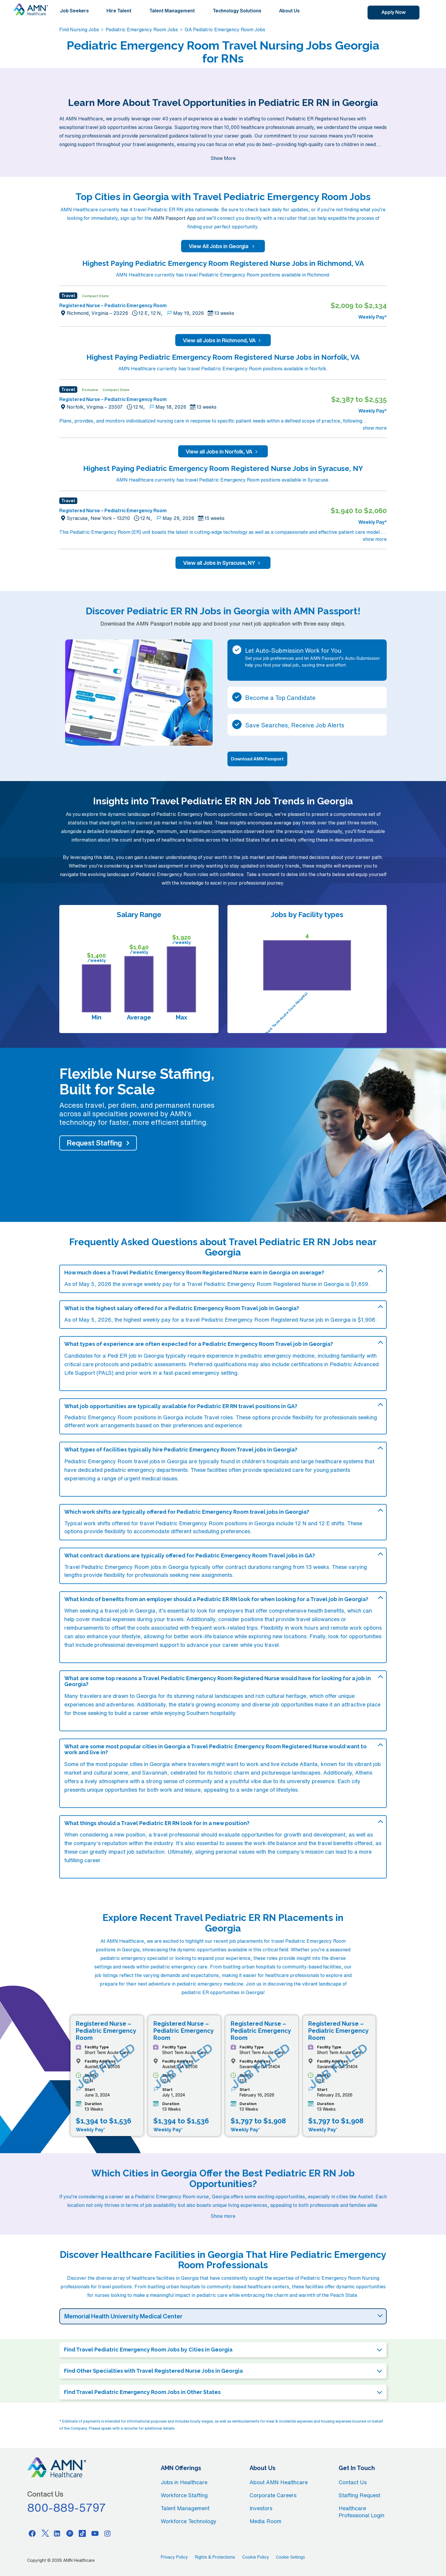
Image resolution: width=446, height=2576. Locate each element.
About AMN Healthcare (279, 2482)
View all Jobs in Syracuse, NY (223, 562)
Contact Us (353, 2482)
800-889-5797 (66, 2507)
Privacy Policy (174, 2557)
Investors (261, 2508)
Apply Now (393, 12)
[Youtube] (95, 2533)
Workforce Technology (189, 2521)
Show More (223, 158)
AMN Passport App (174, 218)
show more (375, 427)
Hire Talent (119, 10)
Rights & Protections (215, 2557)
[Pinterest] (70, 2533)
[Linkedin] (57, 2533)
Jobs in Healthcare (184, 2482)
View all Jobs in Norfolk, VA (223, 451)
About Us (289, 10)
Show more (223, 2216)
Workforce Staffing (184, 2495)
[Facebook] (32, 2533)
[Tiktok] (82, 2533)
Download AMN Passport (257, 759)
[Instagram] (108, 2533)
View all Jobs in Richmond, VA (223, 340)
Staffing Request (359, 2495)
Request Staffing (94, 1142)
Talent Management (172, 10)
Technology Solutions (237, 10)
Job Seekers (74, 10)
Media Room (265, 2521)
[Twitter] (45, 2533)
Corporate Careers (273, 2495)
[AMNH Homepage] (30, 9)
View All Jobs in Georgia (223, 246)
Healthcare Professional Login (361, 2511)
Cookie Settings (290, 2557)
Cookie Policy (255, 2557)
